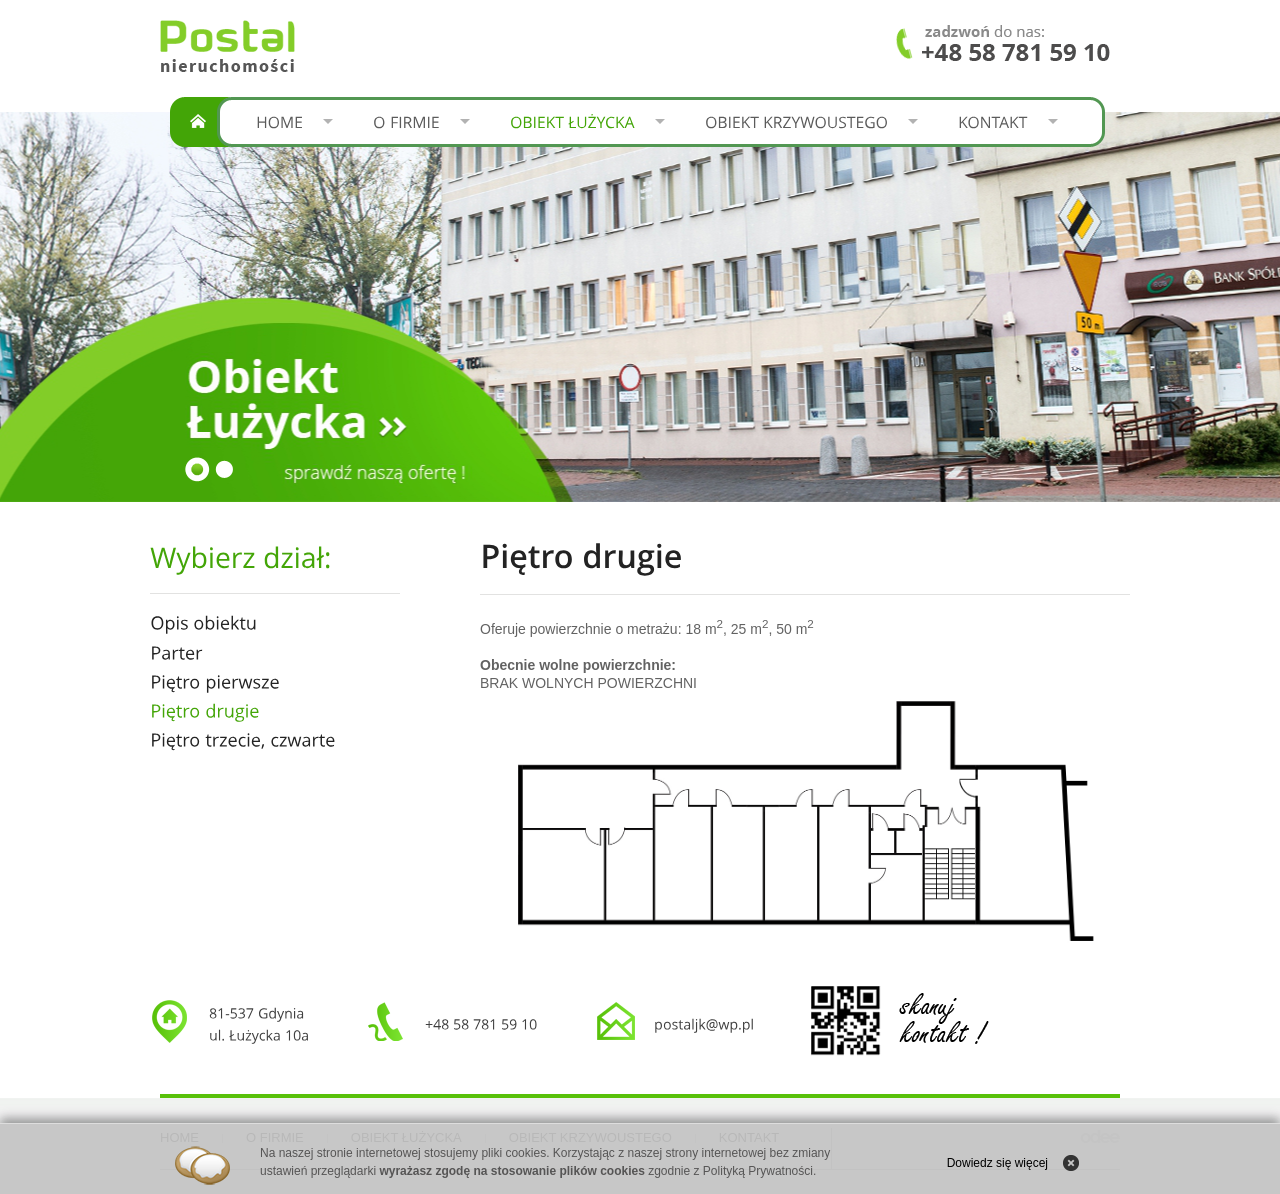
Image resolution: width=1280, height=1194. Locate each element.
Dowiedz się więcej (997, 1163)
